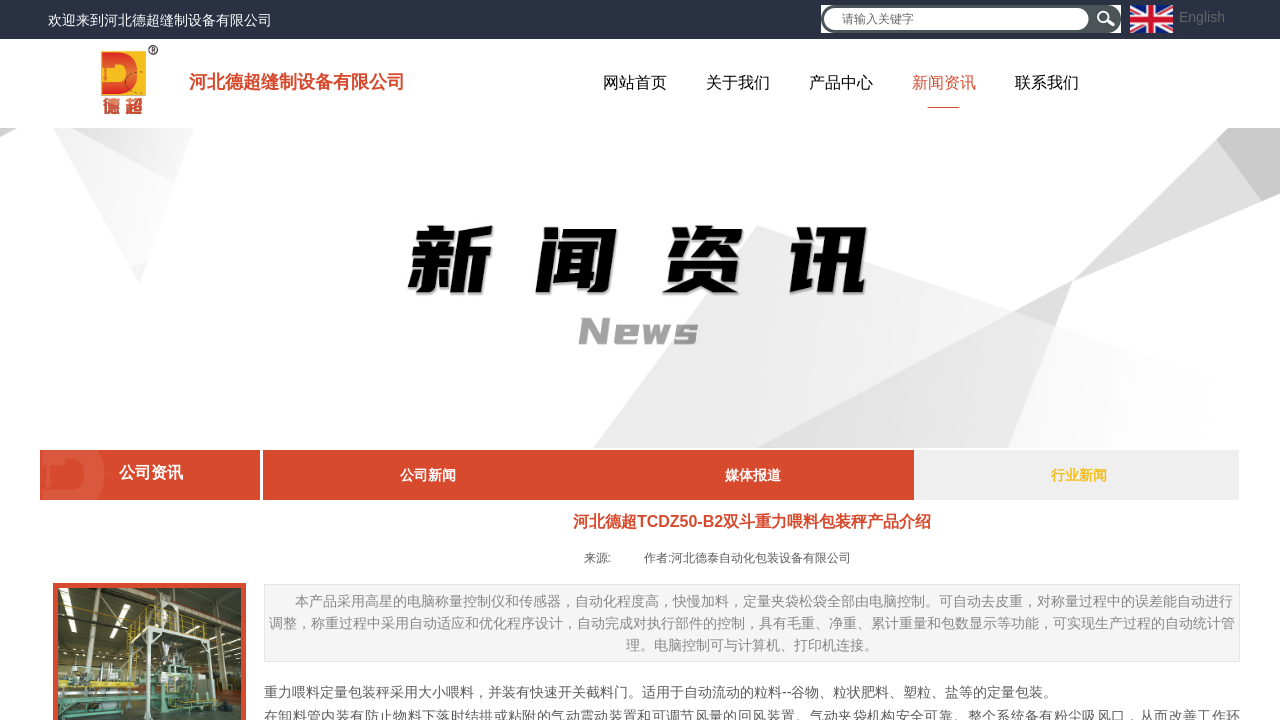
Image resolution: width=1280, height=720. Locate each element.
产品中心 (841, 82)
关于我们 (738, 82)
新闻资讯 (944, 82)
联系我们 (1047, 82)
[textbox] (958, 19)
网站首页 (635, 82)
